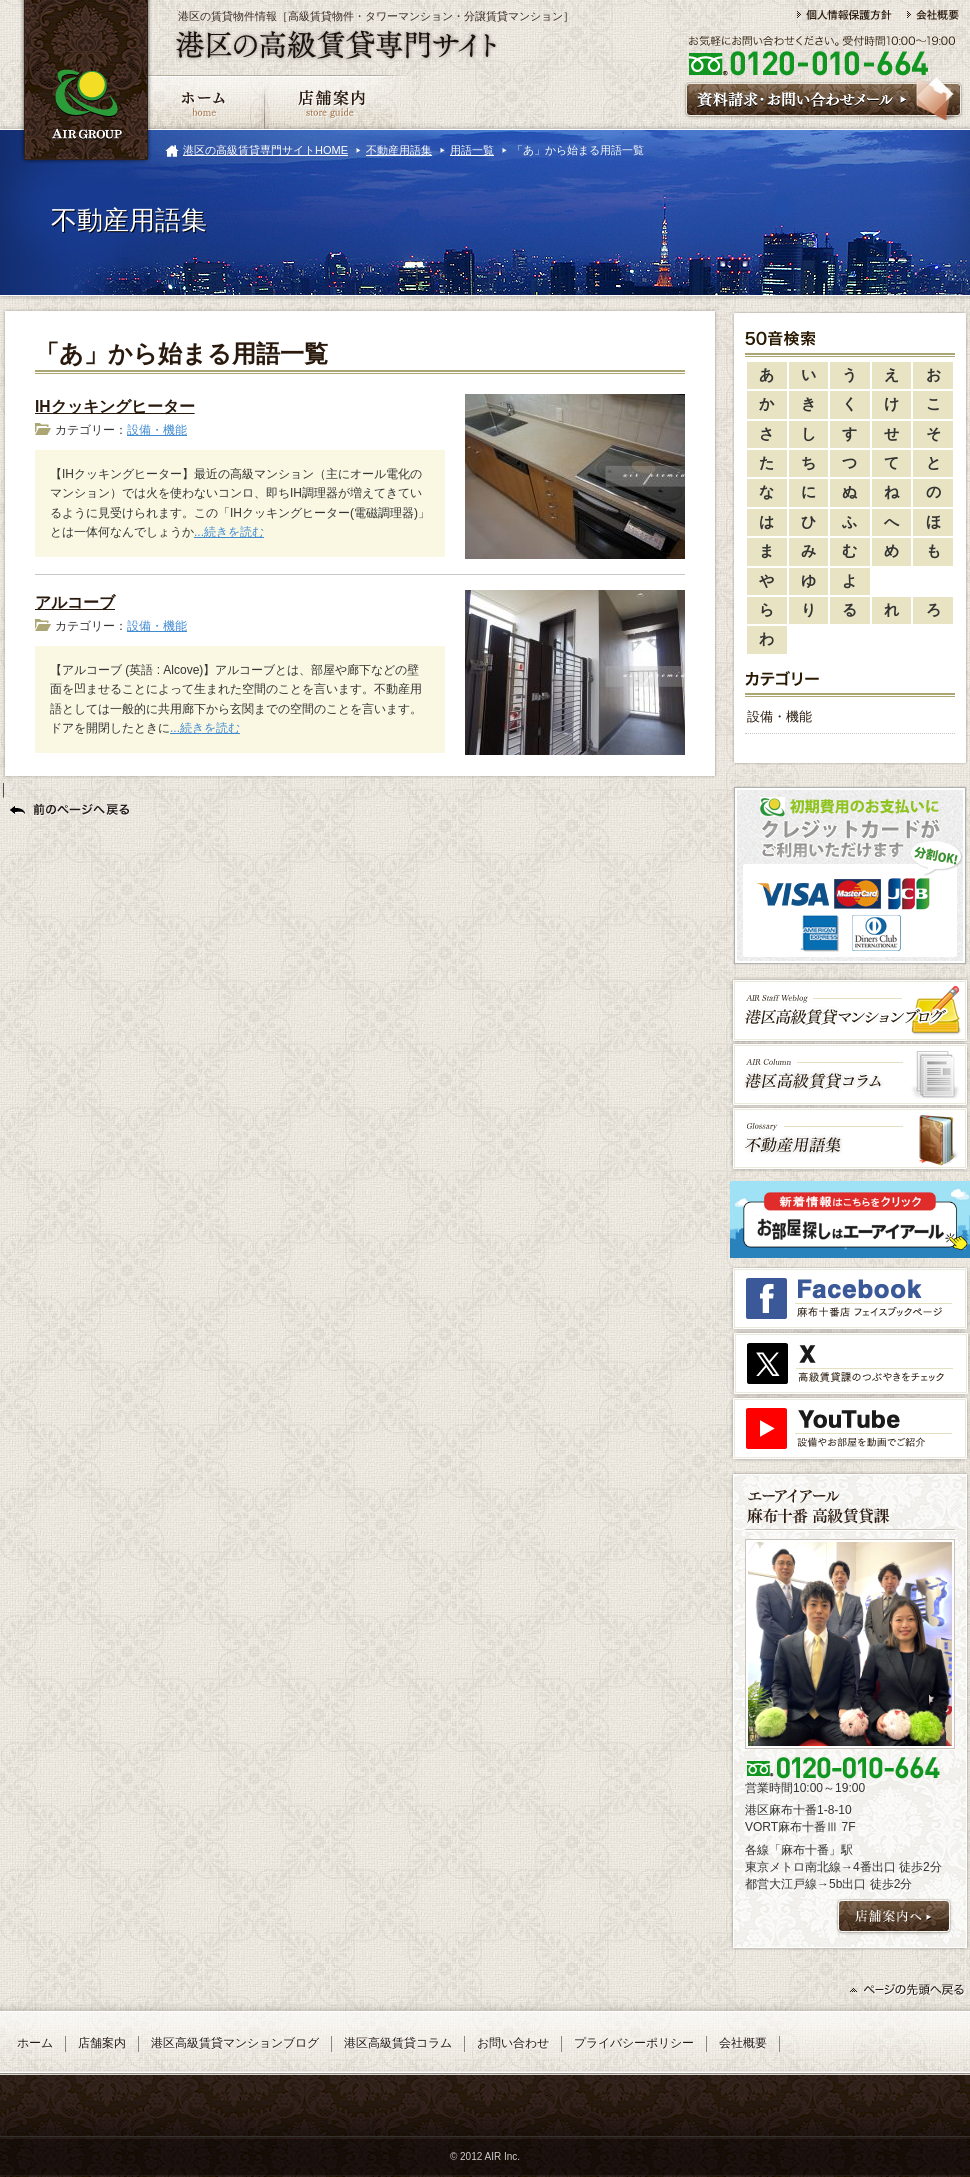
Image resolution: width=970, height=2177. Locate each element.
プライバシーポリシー (634, 2043)
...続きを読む (229, 532)
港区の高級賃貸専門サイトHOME (265, 150)
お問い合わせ (513, 2043)
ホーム (35, 2043)
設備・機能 (157, 430)
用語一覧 (472, 150)
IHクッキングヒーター (115, 406)
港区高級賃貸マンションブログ (235, 2043)
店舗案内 (102, 2043)
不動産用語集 (399, 150)
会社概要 (743, 2043)
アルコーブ (75, 602)
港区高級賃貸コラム (398, 2043)
